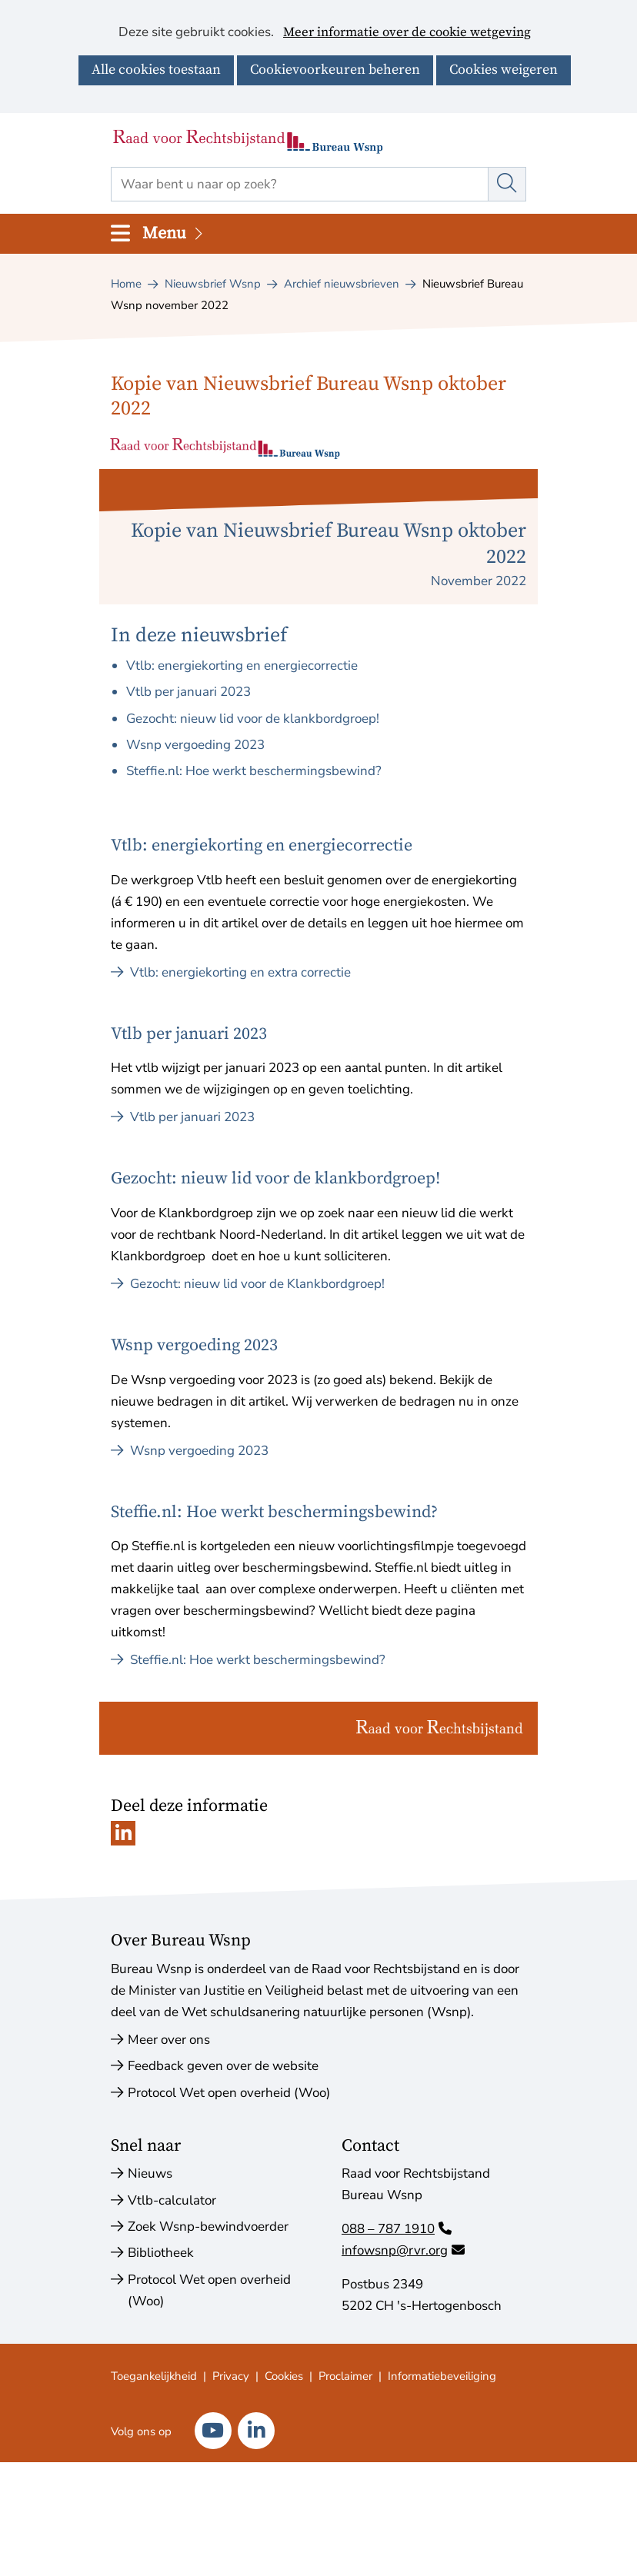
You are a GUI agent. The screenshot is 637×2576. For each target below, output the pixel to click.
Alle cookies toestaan (156, 69)
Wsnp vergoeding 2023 (195, 745)
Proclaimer (345, 2376)
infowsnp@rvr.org (403, 2250)
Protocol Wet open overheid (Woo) (229, 2093)
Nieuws (150, 2173)
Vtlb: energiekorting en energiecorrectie (242, 665)
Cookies (284, 2376)
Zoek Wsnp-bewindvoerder (208, 2226)
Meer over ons (169, 2039)
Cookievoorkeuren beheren (335, 69)
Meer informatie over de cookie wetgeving (407, 33)
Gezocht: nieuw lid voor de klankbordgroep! (252, 718)
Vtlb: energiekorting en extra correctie (231, 972)
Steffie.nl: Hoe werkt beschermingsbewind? (254, 771)
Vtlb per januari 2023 (188, 692)
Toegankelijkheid (154, 2376)
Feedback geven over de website (223, 2066)
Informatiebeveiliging (442, 2376)
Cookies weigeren (503, 69)
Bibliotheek (161, 2252)
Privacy (230, 2376)
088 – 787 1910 (397, 2229)
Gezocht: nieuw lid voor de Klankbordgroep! (248, 1284)
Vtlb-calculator (172, 2200)
